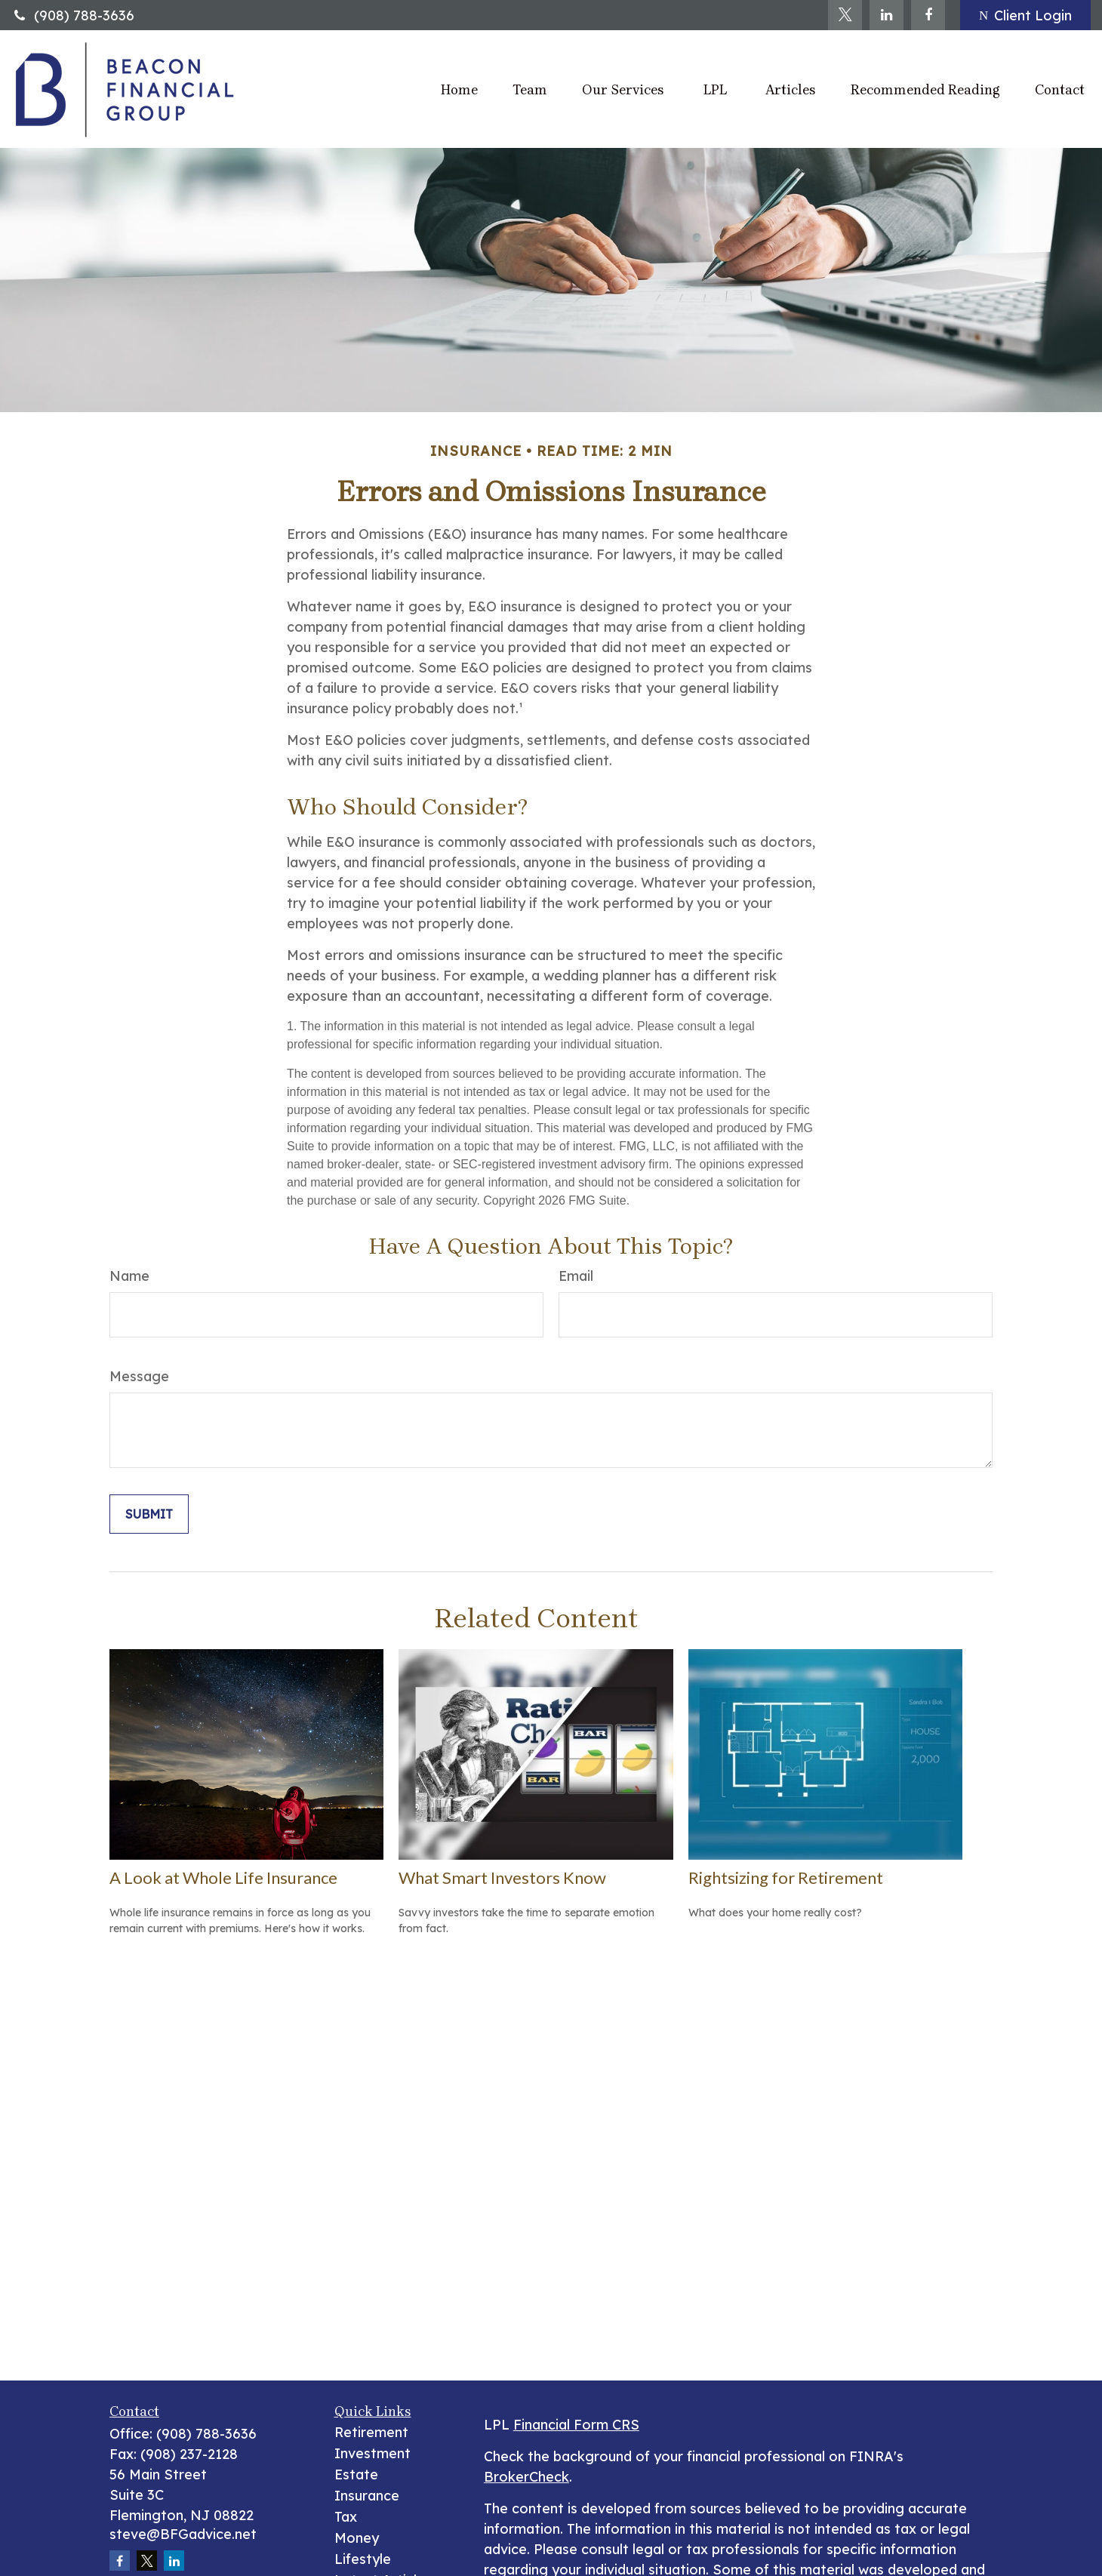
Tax (345, 2516)
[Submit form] (149, 1514)
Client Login (1025, 15)
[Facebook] (928, 15)
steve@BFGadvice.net (183, 2534)
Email (576, 1276)
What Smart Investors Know (502, 1877)
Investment (372, 2453)
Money (356, 2538)
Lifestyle (362, 2559)
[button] (459, 89)
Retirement (371, 2432)
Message (139, 1376)
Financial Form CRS (576, 2424)
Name (129, 1276)
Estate (356, 2474)
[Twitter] (845, 15)
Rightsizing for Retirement (785, 1877)
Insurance (366, 2495)
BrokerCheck (526, 2476)
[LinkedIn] (886, 15)
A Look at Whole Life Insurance (223, 1877)
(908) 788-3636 (72, 15)
